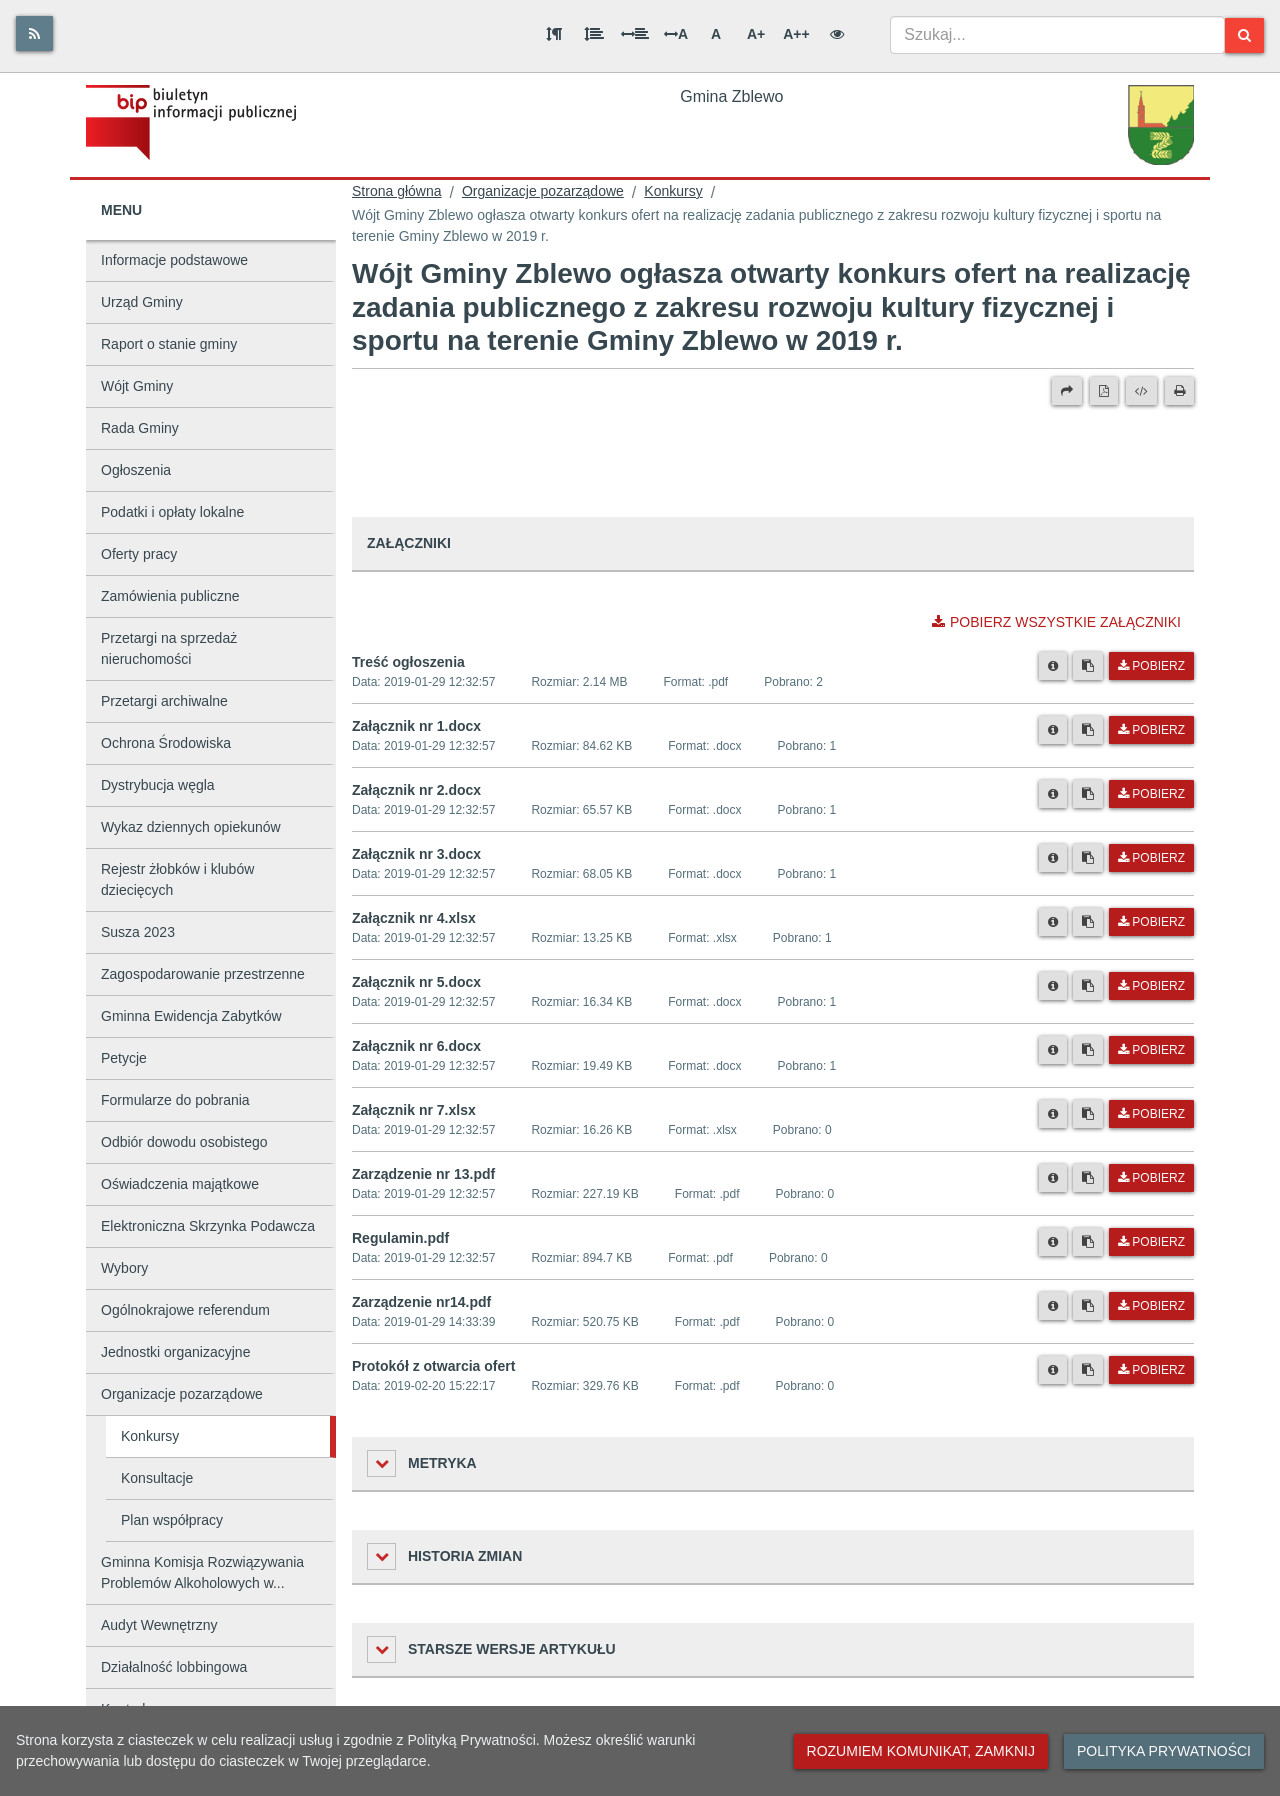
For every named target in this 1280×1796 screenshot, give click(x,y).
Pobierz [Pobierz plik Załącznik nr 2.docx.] (1151, 794)
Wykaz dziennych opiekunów (191, 827)
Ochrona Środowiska (166, 743)
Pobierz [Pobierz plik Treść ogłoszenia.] (1151, 666)
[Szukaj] (1244, 35)
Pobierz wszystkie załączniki (1056, 622)
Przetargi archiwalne (164, 701)
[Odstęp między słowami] (635, 34)
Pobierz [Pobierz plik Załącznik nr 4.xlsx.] (1151, 922)
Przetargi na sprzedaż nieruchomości (169, 648)
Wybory (124, 1268)
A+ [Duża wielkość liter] (756, 34)
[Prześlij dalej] (1067, 391)
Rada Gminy (140, 428)
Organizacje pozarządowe (182, 1394)
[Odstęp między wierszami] (594, 34)
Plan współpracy (172, 1520)
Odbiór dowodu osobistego (184, 1142)
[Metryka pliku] (1053, 666)
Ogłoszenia (136, 470)
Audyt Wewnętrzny (159, 1625)
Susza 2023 (138, 932)
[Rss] (34, 33)
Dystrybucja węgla (158, 785)
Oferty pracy (139, 554)
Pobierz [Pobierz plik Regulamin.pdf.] (1151, 1242)
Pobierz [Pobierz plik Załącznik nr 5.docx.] (1151, 986)
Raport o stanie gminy (169, 344)
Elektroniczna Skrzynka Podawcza (208, 1226)
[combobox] (1057, 35)
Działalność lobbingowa (174, 1667)
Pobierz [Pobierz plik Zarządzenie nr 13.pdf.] (1151, 1178)
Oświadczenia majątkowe (180, 1184)
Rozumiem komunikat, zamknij (921, 1751)
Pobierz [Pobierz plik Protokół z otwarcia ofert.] (1151, 1370)
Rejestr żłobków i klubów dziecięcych (177, 879)
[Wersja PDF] (1104, 391)
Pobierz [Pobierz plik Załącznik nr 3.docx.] (1151, 858)
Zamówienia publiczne (170, 596)
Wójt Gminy (137, 386)
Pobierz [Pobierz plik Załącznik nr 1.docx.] (1151, 730)
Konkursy (150, 1436)
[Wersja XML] (1141, 391)
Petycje (124, 1058)
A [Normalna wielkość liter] (716, 34)
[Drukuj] (1179, 391)
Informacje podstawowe (174, 260)
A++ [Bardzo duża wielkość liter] (796, 34)
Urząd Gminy (142, 302)
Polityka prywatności (1164, 1751)
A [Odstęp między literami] (676, 34)
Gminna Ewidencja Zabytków (191, 1016)
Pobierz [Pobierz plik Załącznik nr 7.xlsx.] (1151, 1114)
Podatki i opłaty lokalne (172, 512)
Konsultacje (157, 1478)
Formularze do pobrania (175, 1100)
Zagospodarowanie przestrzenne (203, 974)
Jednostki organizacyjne (175, 1352)
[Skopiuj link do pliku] (1088, 666)
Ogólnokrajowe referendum (185, 1310)
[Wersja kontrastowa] (837, 34)
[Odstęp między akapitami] (554, 34)
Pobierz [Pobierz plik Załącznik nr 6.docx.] (1151, 1050)
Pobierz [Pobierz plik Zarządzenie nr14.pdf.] (1151, 1306)
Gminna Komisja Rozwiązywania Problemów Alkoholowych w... (202, 1572)
